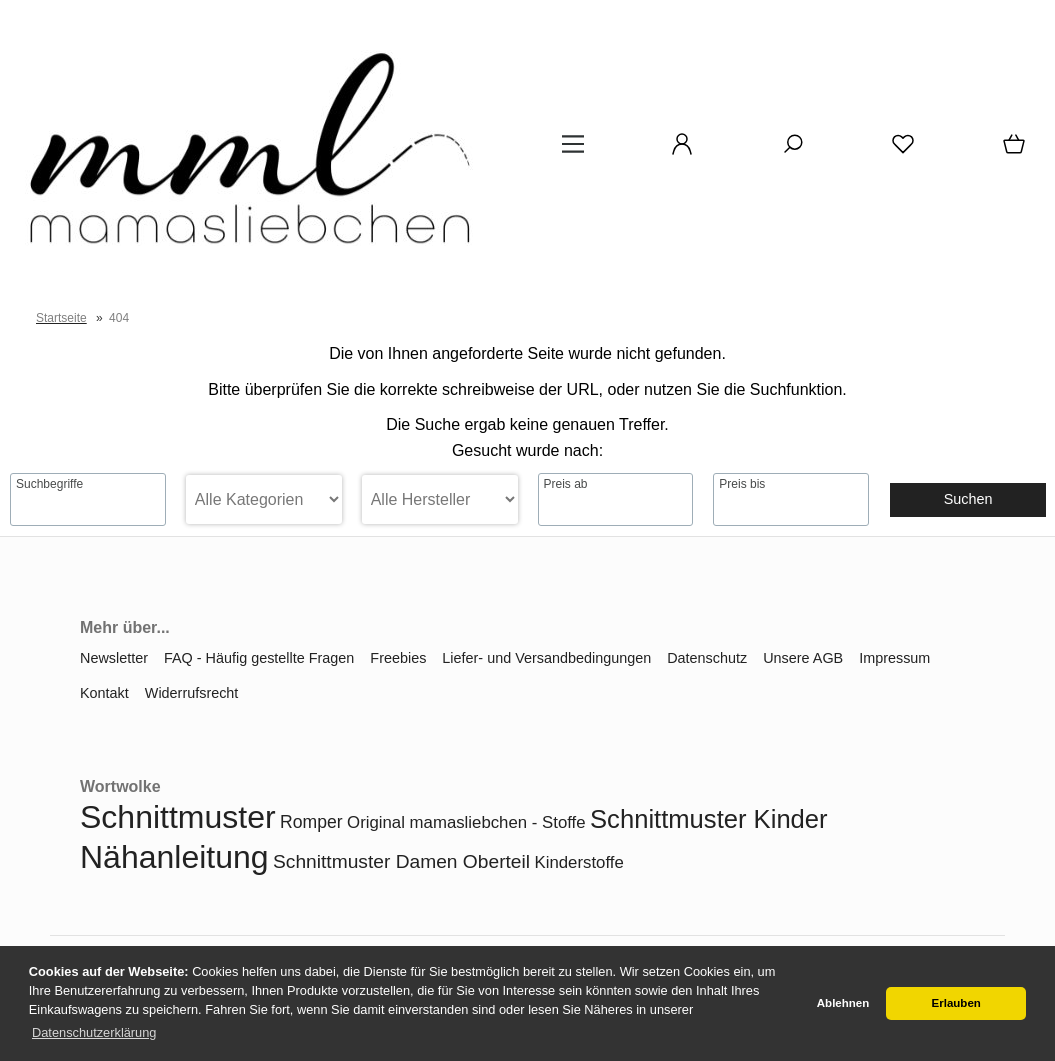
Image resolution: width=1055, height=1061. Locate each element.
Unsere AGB (803, 658)
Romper (311, 822)
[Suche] (793, 151)
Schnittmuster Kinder (709, 819)
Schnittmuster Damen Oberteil (401, 861)
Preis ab (566, 484)
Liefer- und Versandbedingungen (546, 658)
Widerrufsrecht (192, 693)
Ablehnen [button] (843, 1003)
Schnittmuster (178, 817)
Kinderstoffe (579, 862)
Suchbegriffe (49, 484)
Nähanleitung (174, 857)
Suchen (968, 499)
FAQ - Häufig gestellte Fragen (259, 658)
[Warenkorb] (1016, 151)
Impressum (894, 658)
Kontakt (104, 693)
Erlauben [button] (956, 1003)
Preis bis (742, 484)
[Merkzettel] (903, 151)
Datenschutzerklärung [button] (94, 1032)
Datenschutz (707, 658)
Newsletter (114, 658)
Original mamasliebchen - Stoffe (466, 822)
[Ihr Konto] (682, 151)
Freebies (398, 658)
